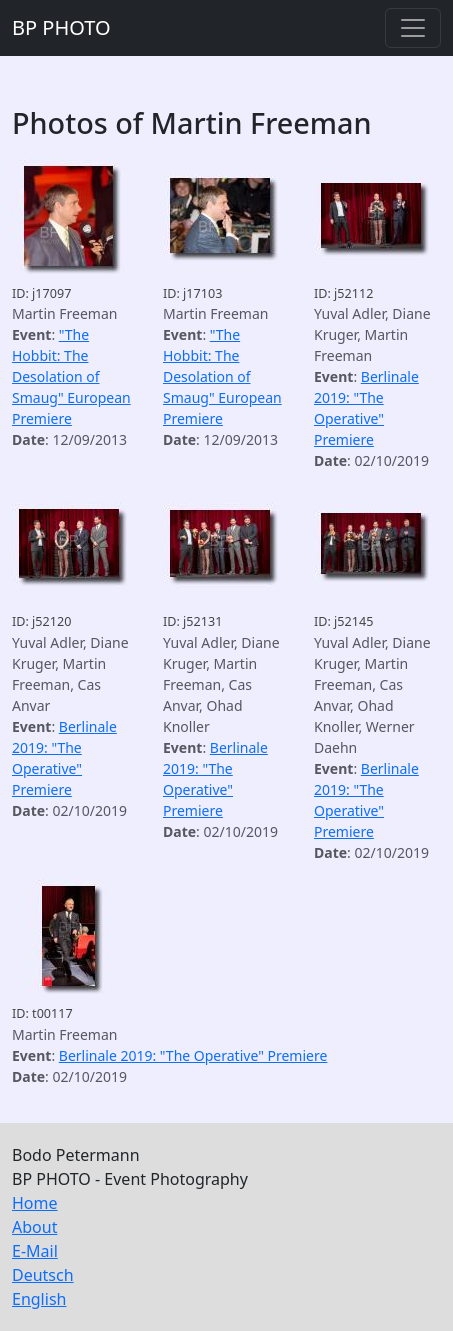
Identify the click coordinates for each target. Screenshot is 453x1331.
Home (35, 1203)
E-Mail (35, 1251)
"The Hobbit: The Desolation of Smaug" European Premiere (71, 376)
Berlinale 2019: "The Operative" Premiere (193, 1055)
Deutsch (43, 1275)
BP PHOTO (61, 27)
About (34, 1227)
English (39, 1299)
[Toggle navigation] (413, 28)
